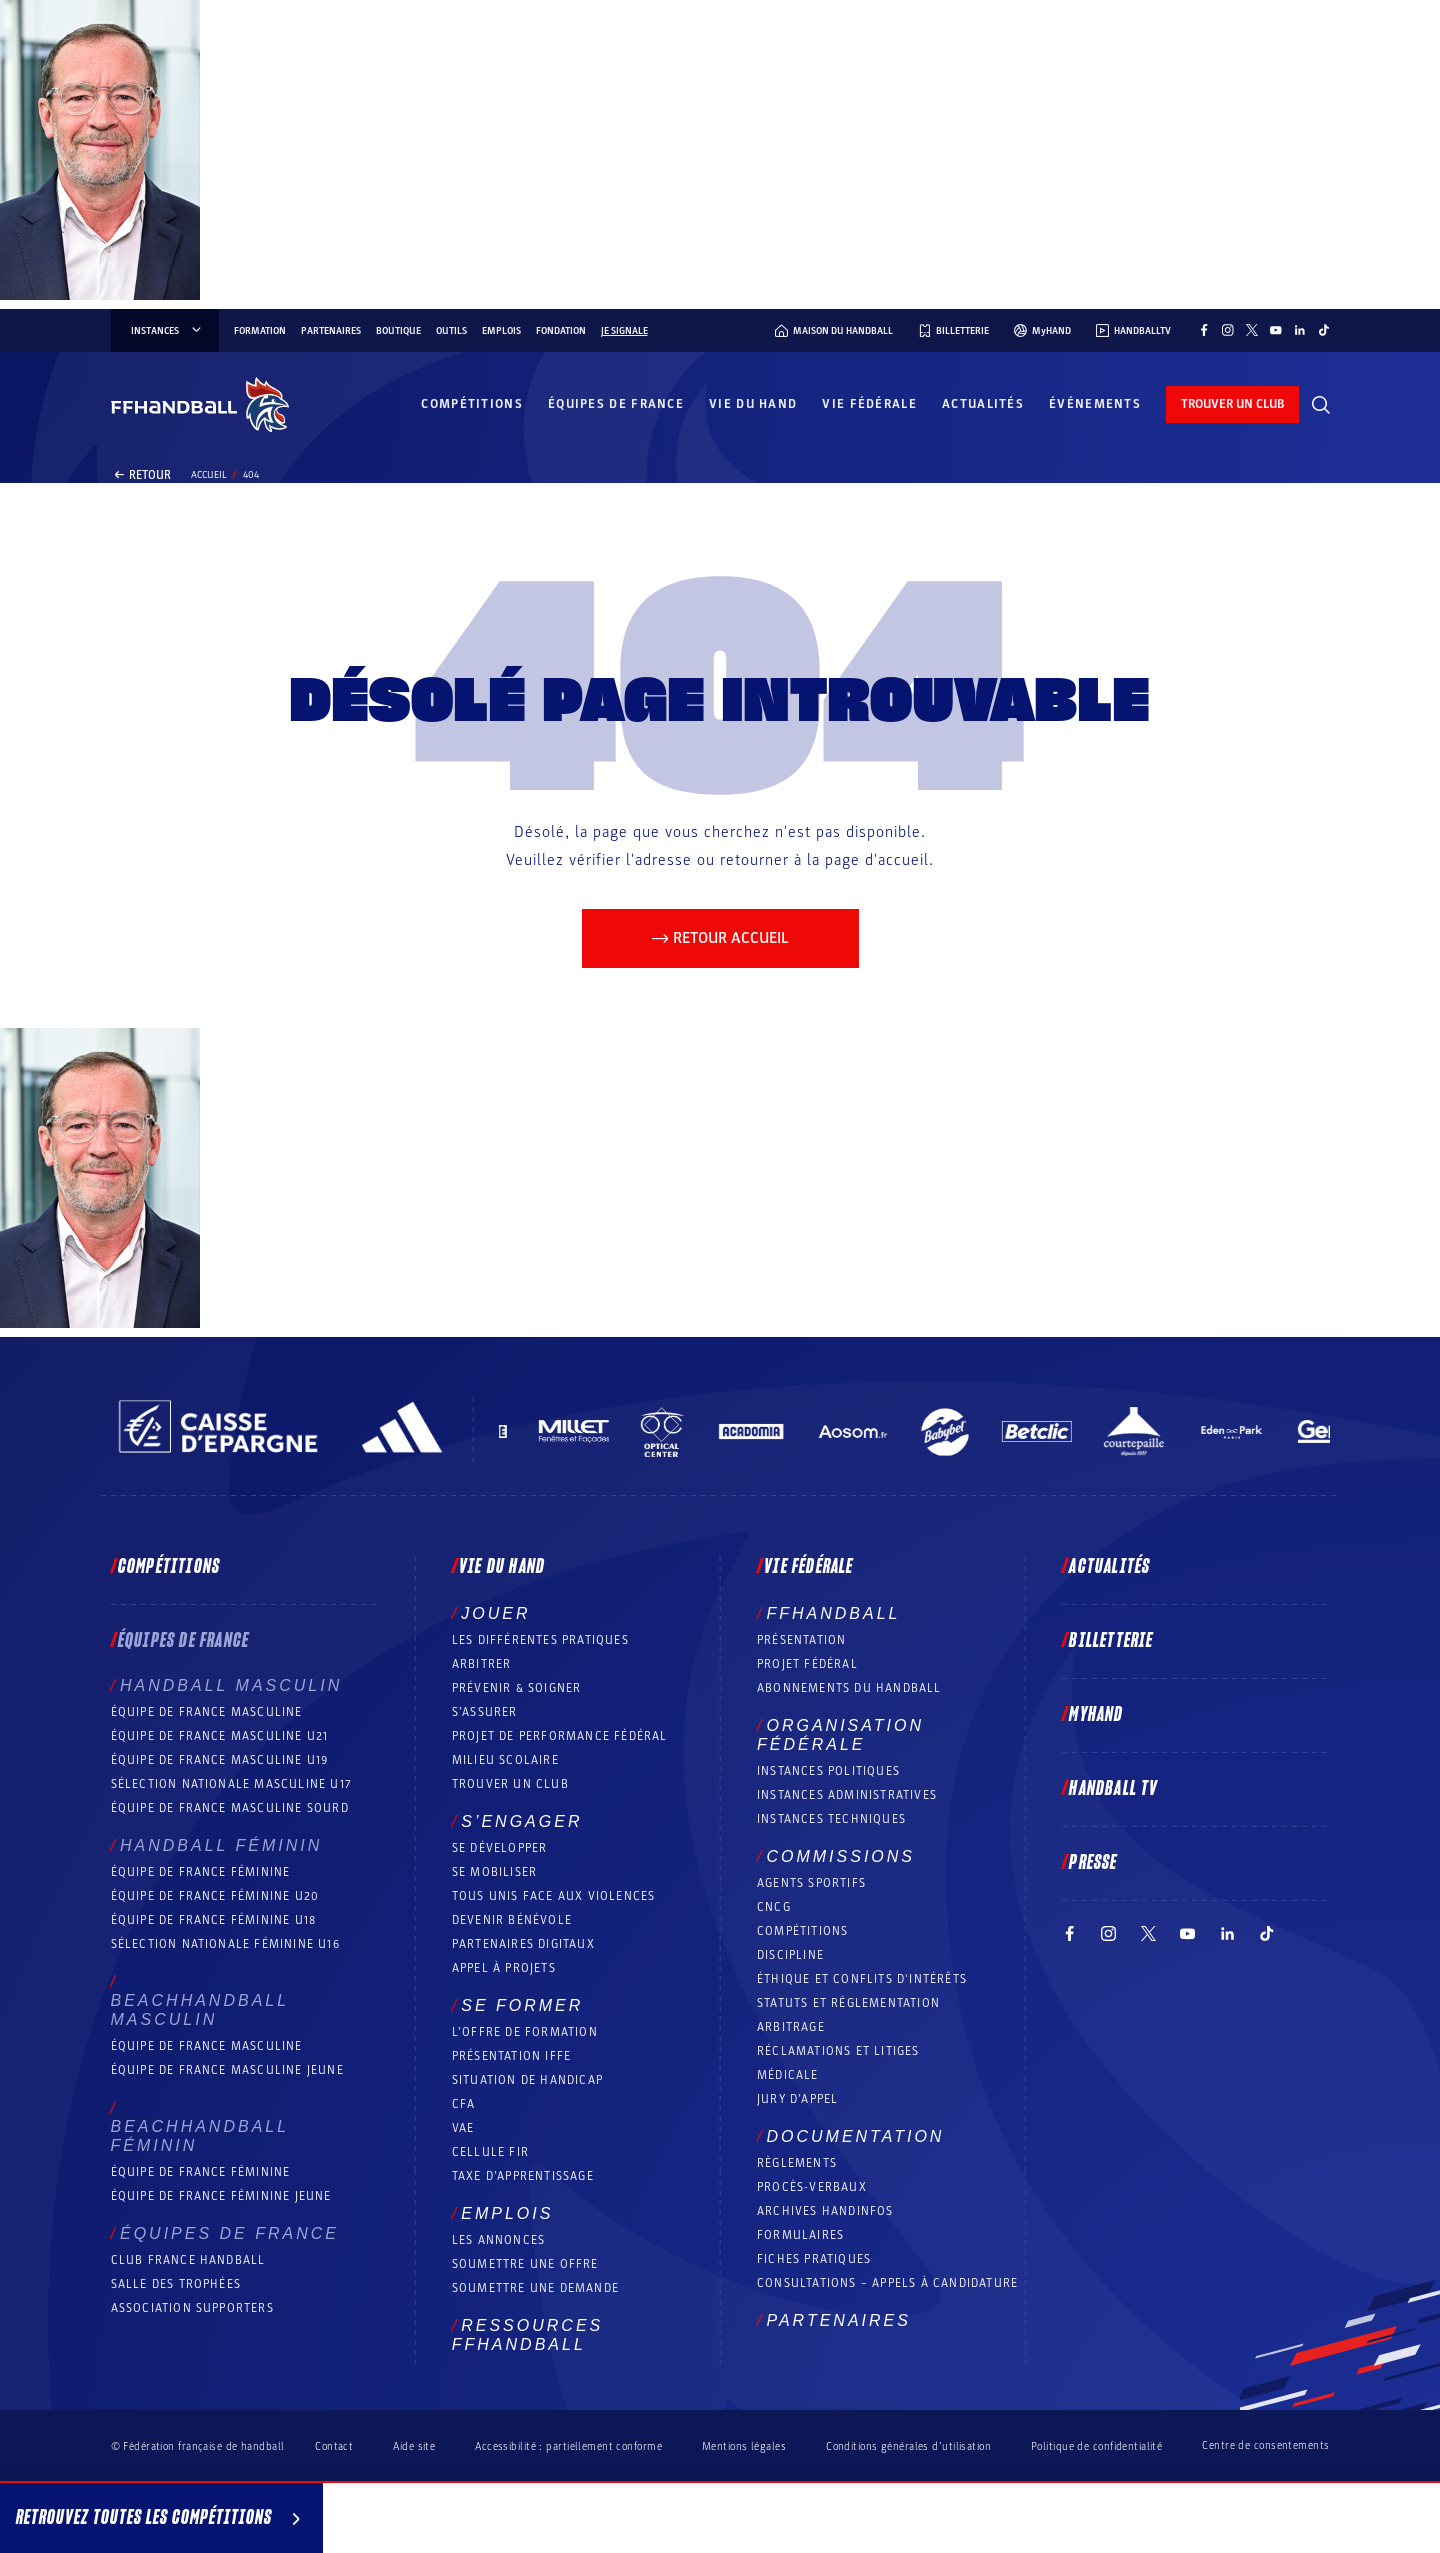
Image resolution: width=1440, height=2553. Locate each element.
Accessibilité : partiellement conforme (568, 2446)
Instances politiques (828, 1771)
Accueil (209, 475)
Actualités (983, 404)
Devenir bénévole (512, 1920)
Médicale (788, 2075)
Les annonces (498, 2240)
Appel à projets (504, 1968)
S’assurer (485, 1712)
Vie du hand (753, 404)
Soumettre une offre (525, 2264)
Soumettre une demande (535, 2288)
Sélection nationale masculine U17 (232, 1784)
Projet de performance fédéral (560, 1736)
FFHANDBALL (833, 1613)
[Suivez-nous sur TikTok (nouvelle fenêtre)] (1324, 330)
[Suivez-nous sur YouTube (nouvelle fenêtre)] (1276, 330)
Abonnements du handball (849, 1688)
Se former (522, 2005)
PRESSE (1093, 1863)
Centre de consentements (1265, 2446)
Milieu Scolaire (505, 1760)
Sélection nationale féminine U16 (225, 1944)
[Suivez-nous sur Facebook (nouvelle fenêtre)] (1204, 330)
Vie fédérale (869, 404)
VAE (463, 2128)
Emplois (501, 331)
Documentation (855, 2136)
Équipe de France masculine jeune (227, 2070)
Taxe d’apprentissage (523, 2176)
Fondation (561, 331)
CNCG (774, 1907)
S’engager (521, 1821)
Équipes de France (616, 404)
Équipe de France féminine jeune (221, 2196)
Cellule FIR (490, 2152)
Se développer (500, 1848)
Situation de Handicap (527, 2080)
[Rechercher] (1321, 405)
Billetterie (1111, 1641)
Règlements (797, 2163)
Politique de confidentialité (1096, 2446)
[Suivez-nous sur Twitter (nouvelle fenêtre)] (1252, 330)
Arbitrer (482, 1664)
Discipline (790, 1955)
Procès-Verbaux (812, 2187)
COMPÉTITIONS (802, 1931)
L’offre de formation (525, 2032)
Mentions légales (744, 2446)
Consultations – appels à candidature (887, 2283)
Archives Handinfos (825, 2211)
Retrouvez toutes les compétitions (161, 2521)
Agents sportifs (811, 1883)
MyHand (1096, 1715)
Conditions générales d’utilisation (908, 2446)
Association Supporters (192, 2308)
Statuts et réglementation (848, 2003)
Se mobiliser (494, 1872)
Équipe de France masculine (207, 1712)
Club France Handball (188, 2260)
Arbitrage (791, 2027)
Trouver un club (510, 1784)
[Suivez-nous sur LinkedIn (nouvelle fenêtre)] (1300, 330)
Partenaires (331, 331)
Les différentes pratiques (540, 1640)
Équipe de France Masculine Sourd (230, 1808)
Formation (260, 331)
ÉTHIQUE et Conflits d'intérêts (862, 1979)
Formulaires (800, 2235)
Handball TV (1113, 1789)
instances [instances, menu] (167, 331)
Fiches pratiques (814, 2259)
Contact (334, 2446)
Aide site (414, 2446)
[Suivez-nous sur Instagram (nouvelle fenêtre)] (1228, 330)
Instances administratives (847, 1795)
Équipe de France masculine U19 (220, 1760)
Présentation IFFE (511, 2056)
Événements (1095, 404)
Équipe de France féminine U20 (215, 1896)
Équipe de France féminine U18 (214, 1920)
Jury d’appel (797, 2099)
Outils (451, 331)
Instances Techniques (831, 1819)
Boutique (398, 331)
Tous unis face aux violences (554, 1896)
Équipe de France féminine (201, 1872)
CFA (464, 2104)
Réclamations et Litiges (838, 2051)
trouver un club (1232, 404)
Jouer (495, 1613)
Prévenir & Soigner (517, 1688)
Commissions (840, 1856)
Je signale (624, 331)
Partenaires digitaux (523, 1944)
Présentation (801, 1640)
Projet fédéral (807, 1664)
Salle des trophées (176, 2284)
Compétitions (472, 404)
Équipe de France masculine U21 (220, 1736)
